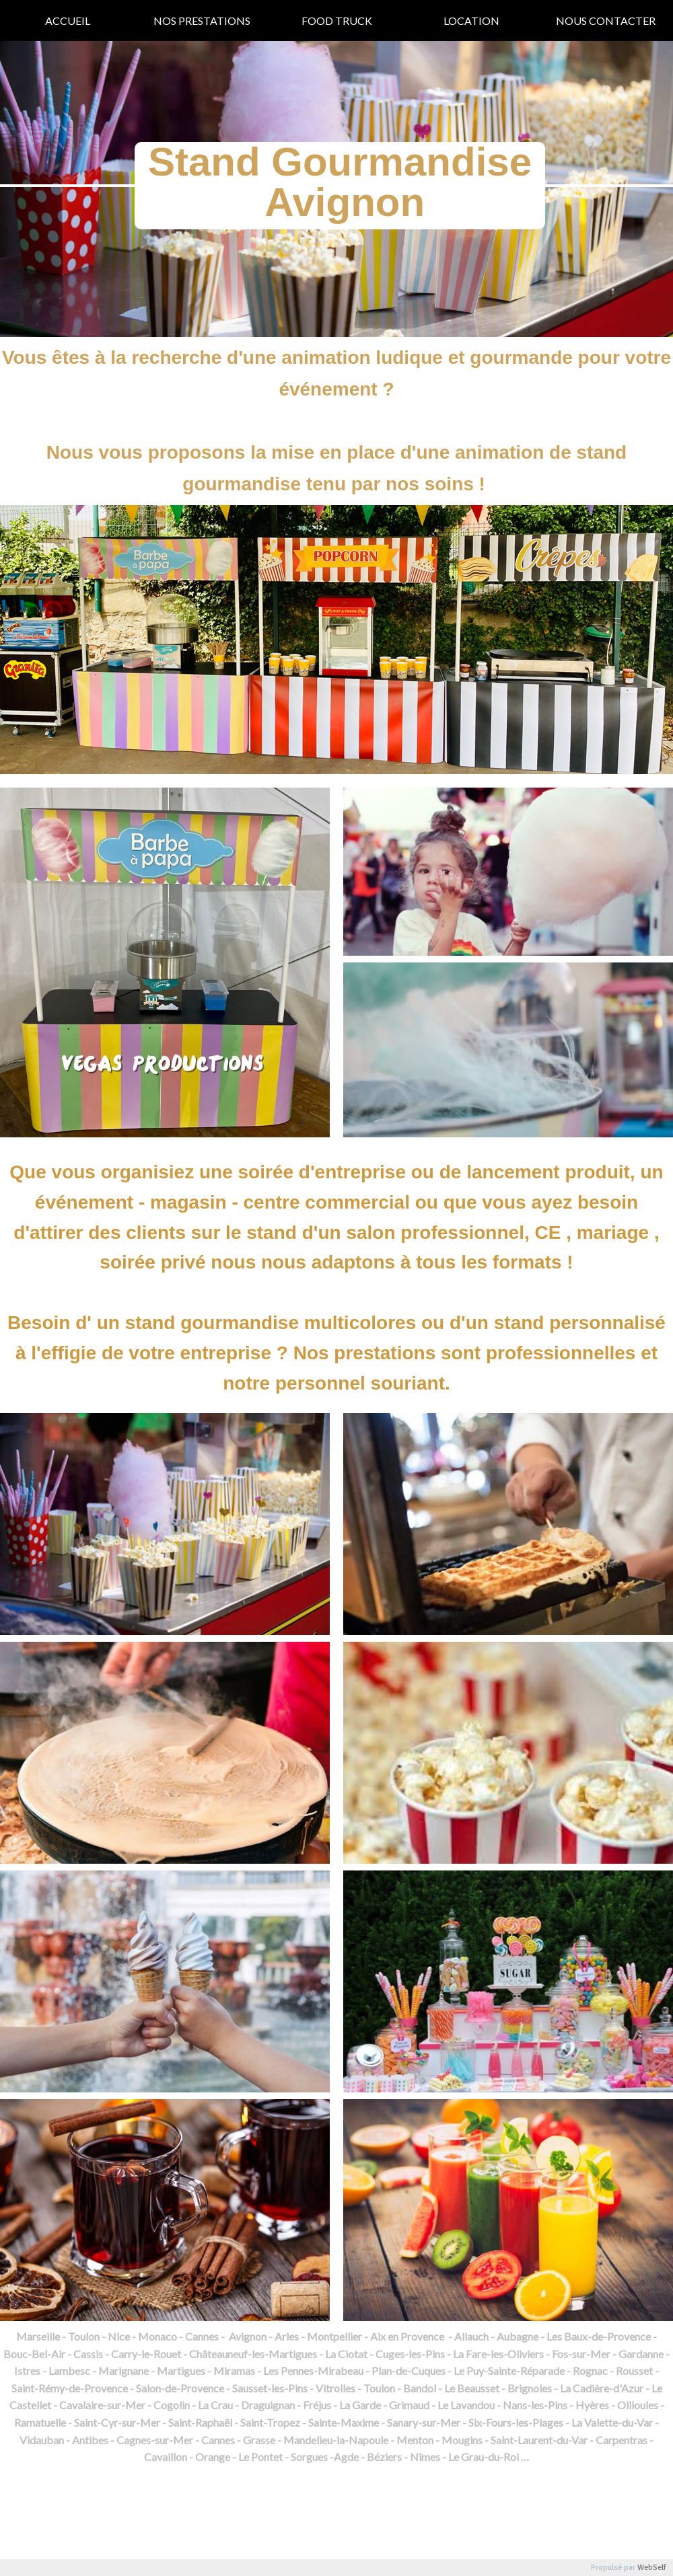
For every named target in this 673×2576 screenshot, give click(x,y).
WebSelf (651, 2568)
